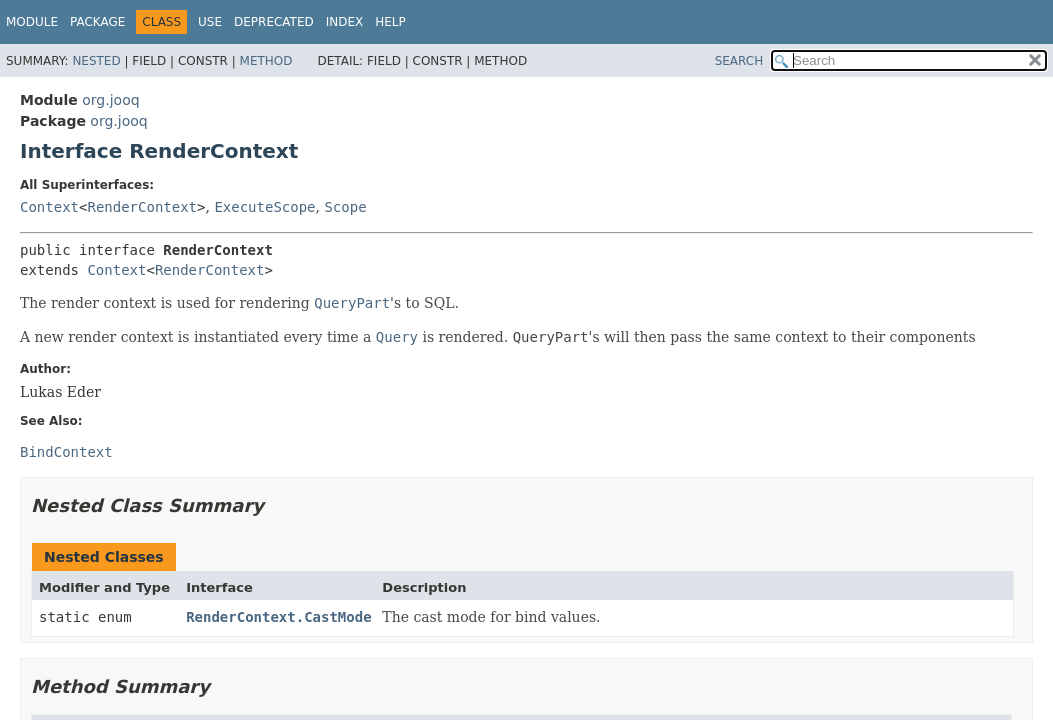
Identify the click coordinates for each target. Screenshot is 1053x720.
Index (345, 22)
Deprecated (274, 22)
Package (97, 22)
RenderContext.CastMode (278, 617)
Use (210, 22)
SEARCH (739, 61)
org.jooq (110, 100)
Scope (345, 207)
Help (390, 22)
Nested (96, 61)
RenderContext (142, 207)
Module (32, 22)
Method (266, 61)
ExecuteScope (264, 207)
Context (49, 207)
